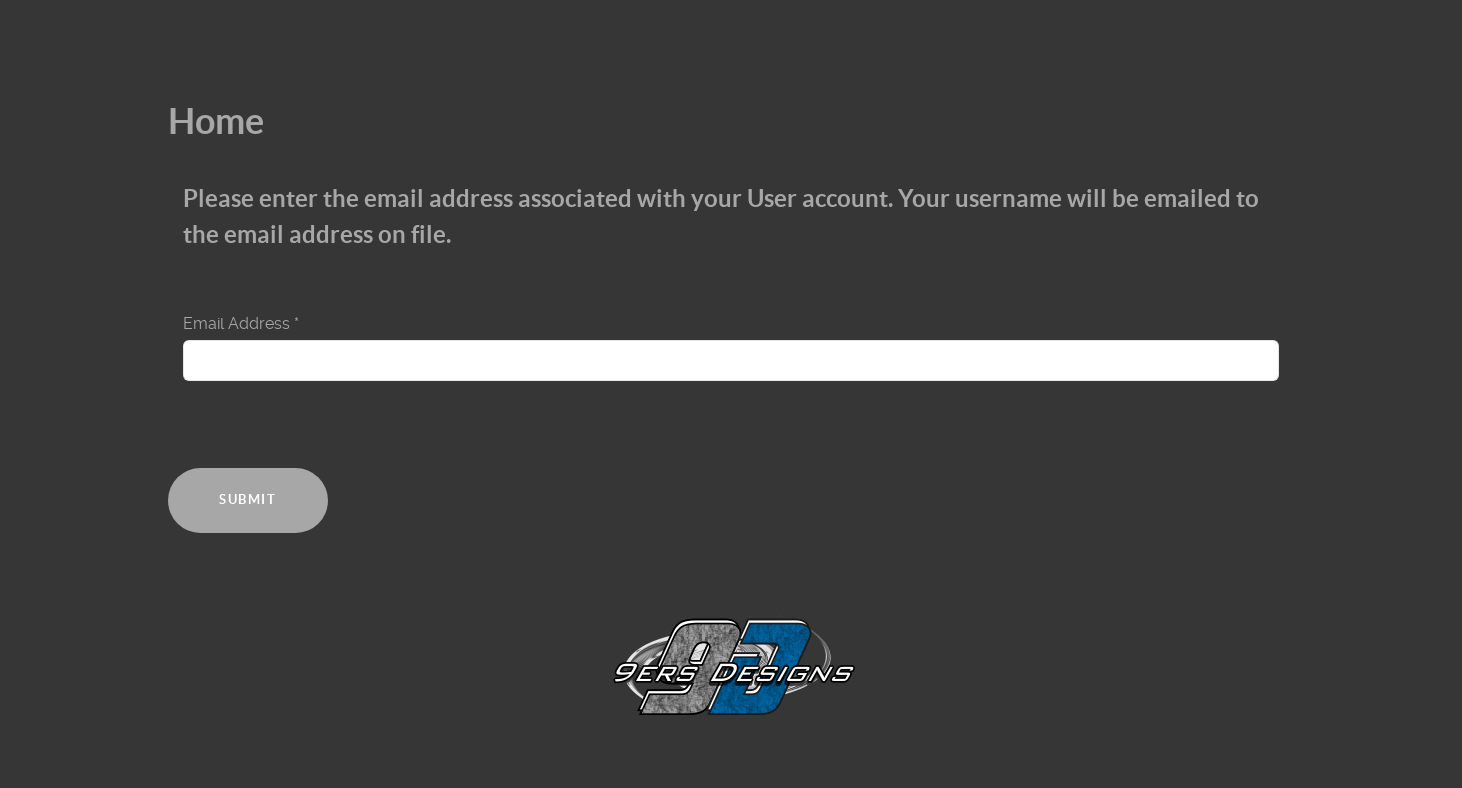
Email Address (241, 323)
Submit (248, 499)
